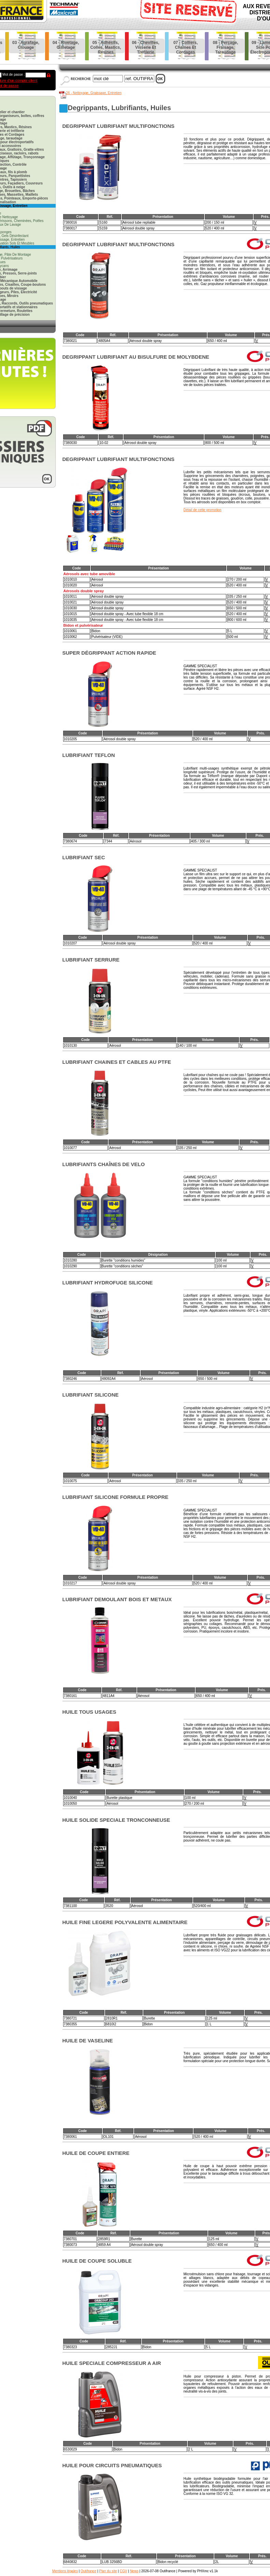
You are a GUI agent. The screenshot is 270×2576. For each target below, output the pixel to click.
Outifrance (88, 2571)
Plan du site (108, 2571)
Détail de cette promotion (203, 510)
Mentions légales (65, 2571)
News (134, 2571)
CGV (123, 2571)
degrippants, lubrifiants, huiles (119, 107)
